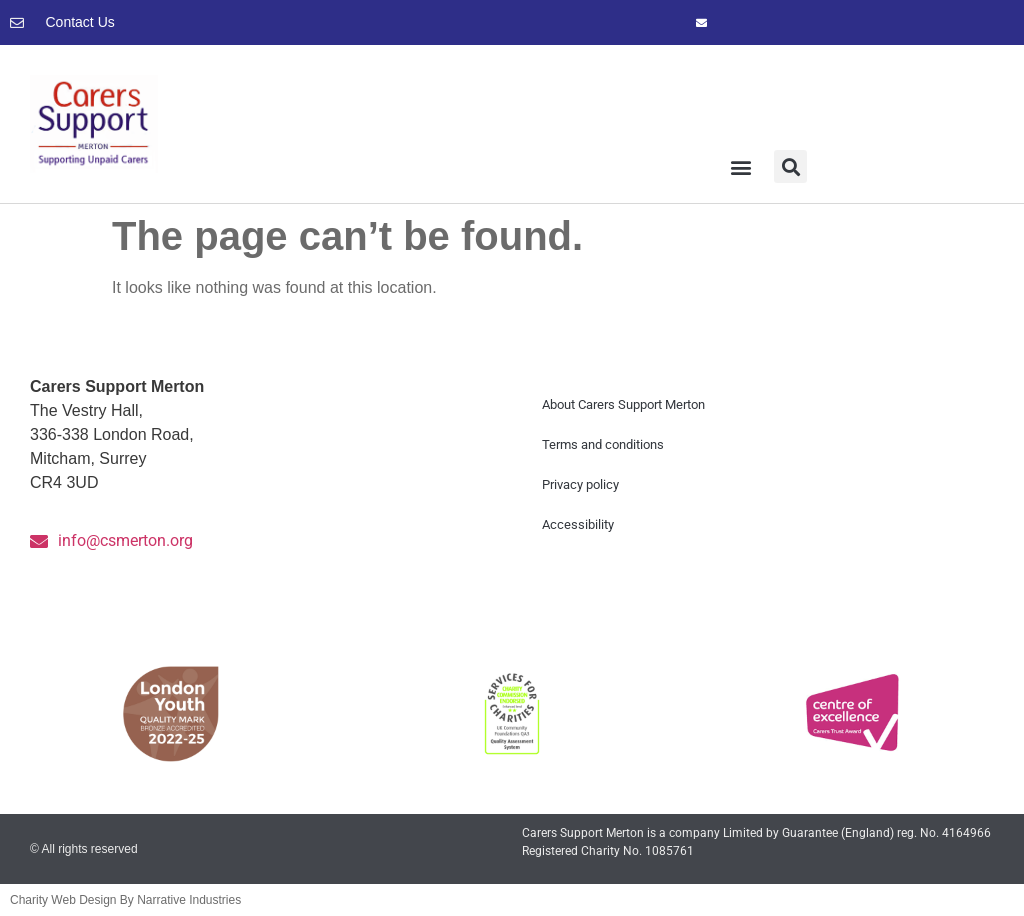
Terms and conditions (603, 444)
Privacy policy (580, 484)
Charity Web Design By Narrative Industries (125, 900)
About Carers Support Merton (623, 404)
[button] (741, 166)
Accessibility (578, 524)
